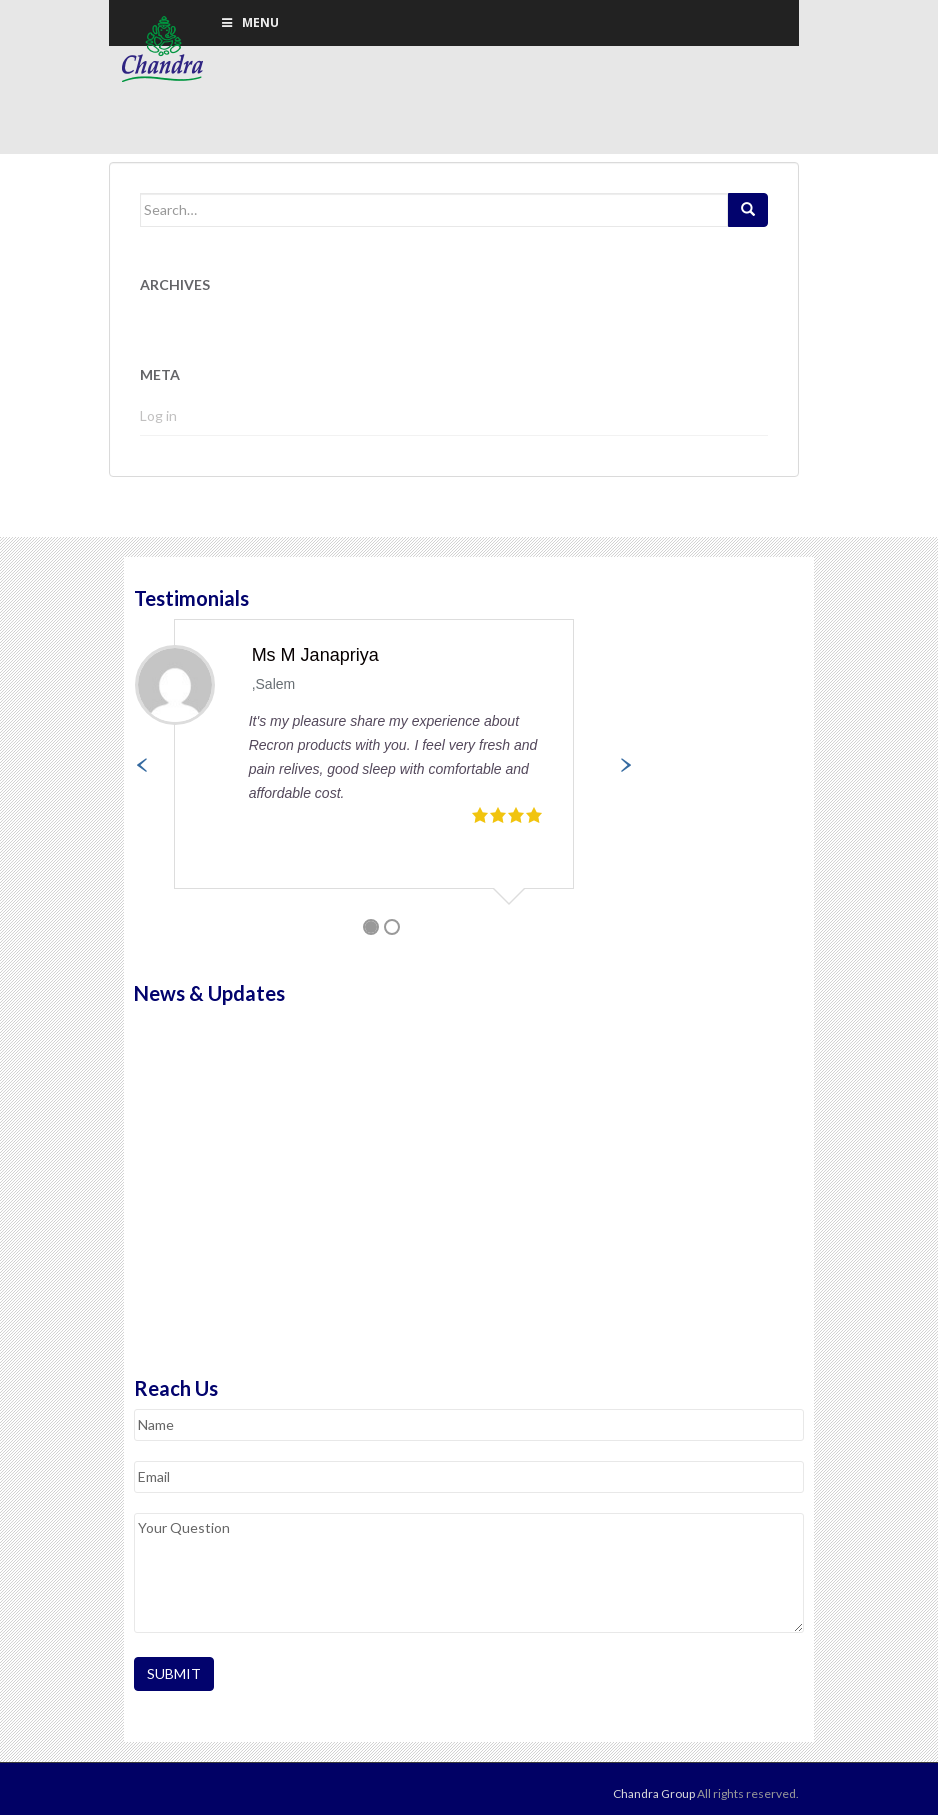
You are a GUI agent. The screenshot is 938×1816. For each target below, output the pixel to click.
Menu (249, 22)
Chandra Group (164, 50)
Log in (158, 417)
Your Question (469, 1574)
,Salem (274, 686)
